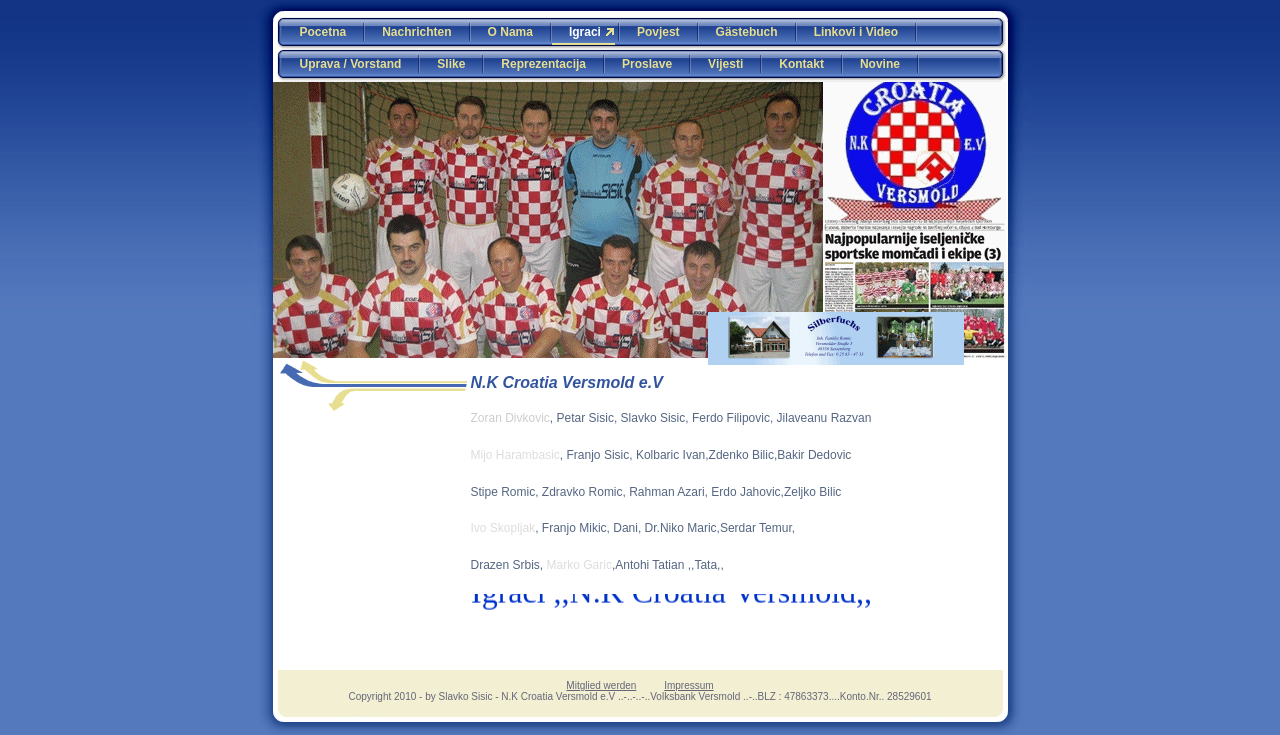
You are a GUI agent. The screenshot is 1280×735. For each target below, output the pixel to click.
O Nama (510, 32)
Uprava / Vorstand (351, 64)
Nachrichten (416, 32)
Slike (451, 64)
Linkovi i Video (856, 32)
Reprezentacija (543, 64)
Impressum (688, 685)
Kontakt (801, 64)
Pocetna (323, 32)
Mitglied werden (601, 685)
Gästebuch (747, 32)
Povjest (658, 32)
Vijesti (725, 64)
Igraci (585, 32)
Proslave (647, 64)
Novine (880, 64)
